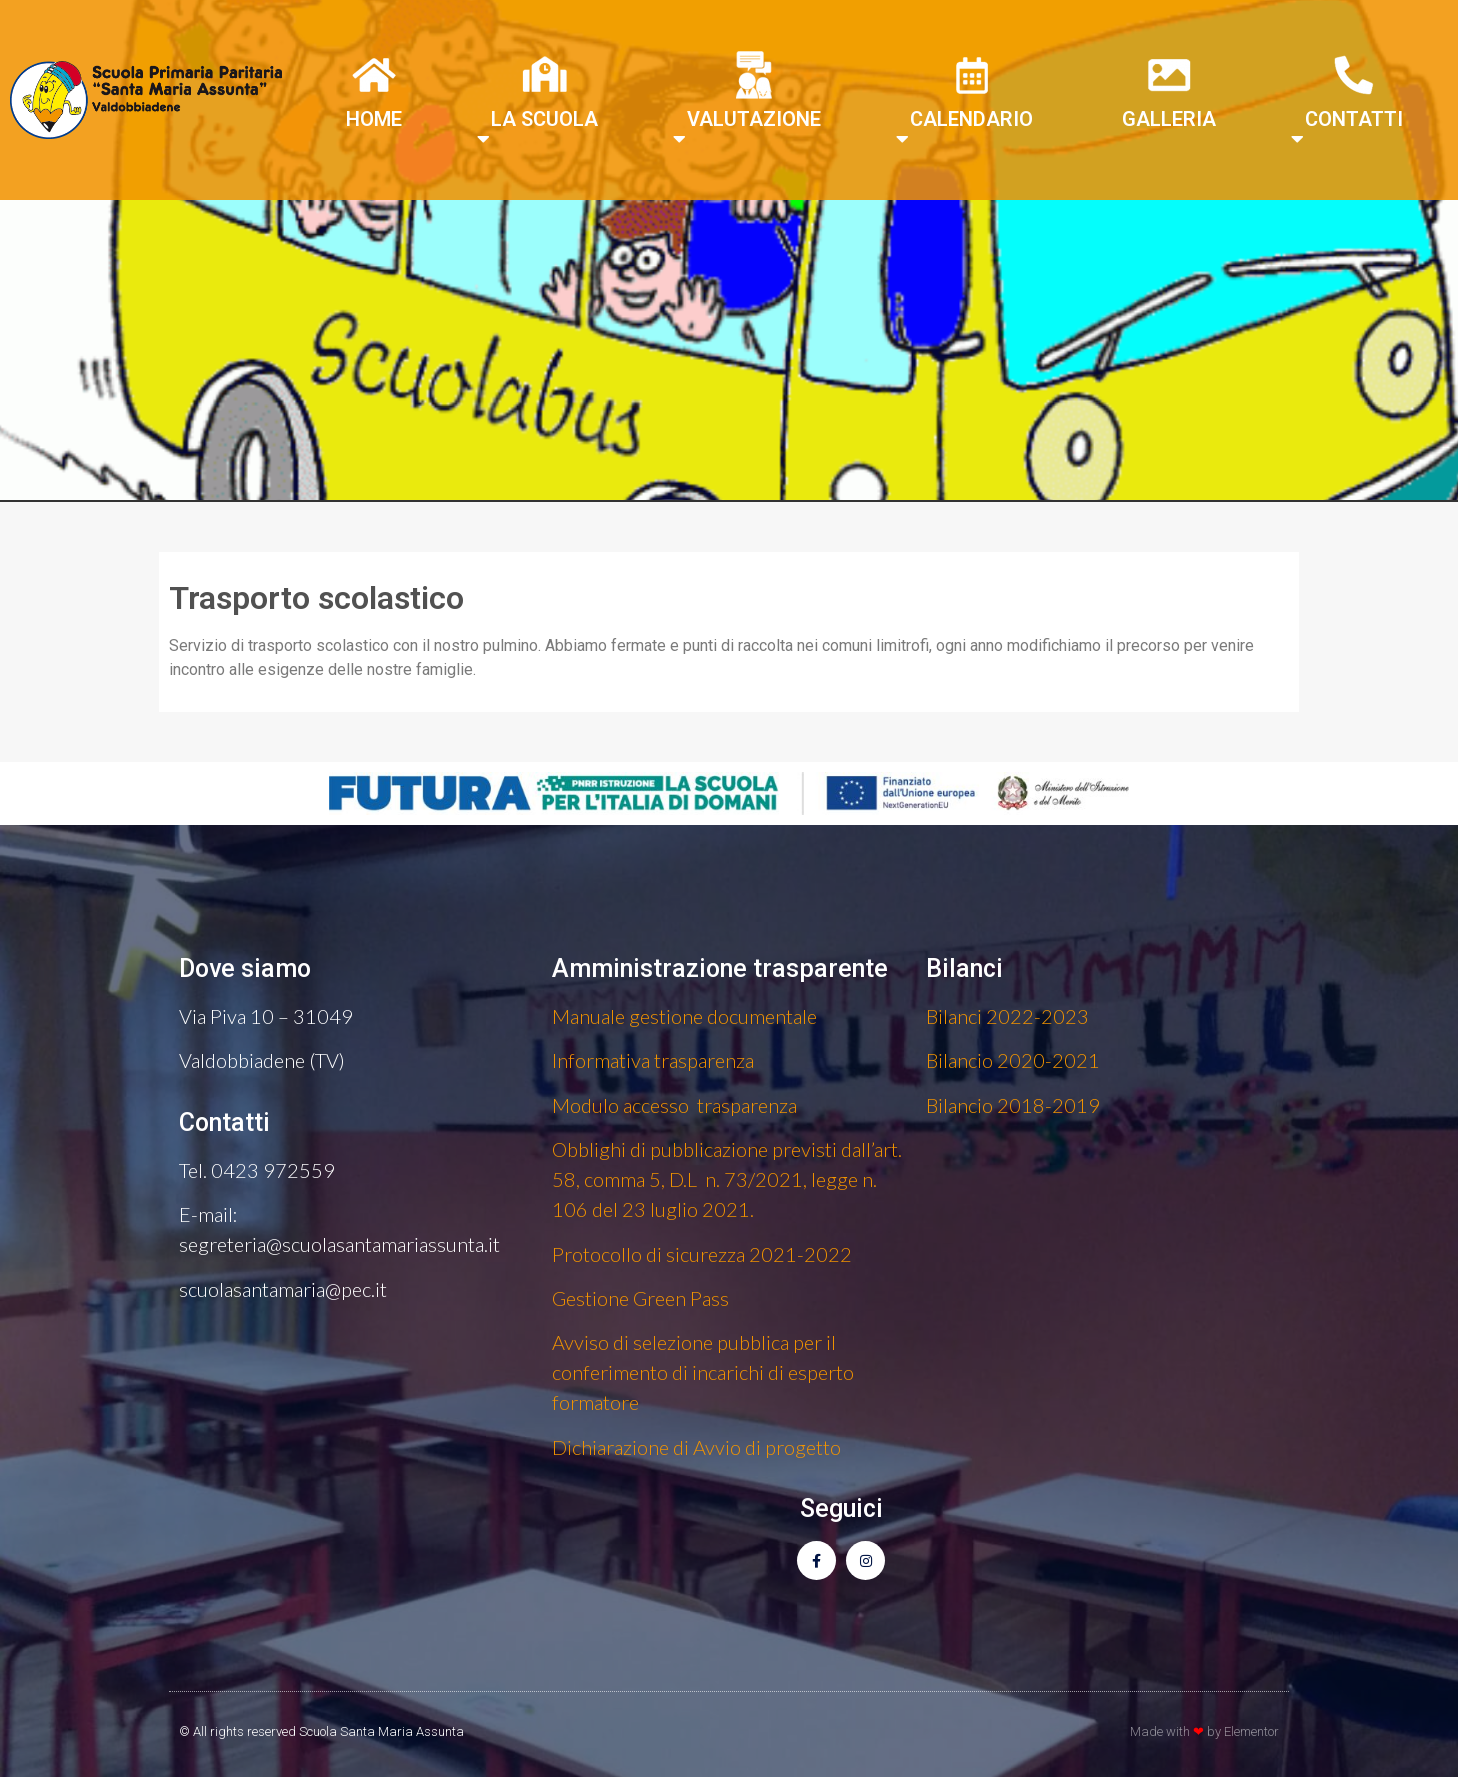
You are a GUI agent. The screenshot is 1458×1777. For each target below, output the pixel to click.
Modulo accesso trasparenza (674, 1105)
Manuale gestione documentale (684, 1016)
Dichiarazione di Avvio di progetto (696, 1447)
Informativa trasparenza (653, 1060)
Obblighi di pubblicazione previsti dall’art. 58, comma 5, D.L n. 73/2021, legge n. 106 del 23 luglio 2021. (727, 1179)
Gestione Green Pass (640, 1298)
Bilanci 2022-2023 (1007, 1016)
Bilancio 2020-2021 (1013, 1060)
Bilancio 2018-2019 (1013, 1105)
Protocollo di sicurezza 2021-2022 (702, 1254)
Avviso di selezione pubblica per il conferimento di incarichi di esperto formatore (703, 1372)
